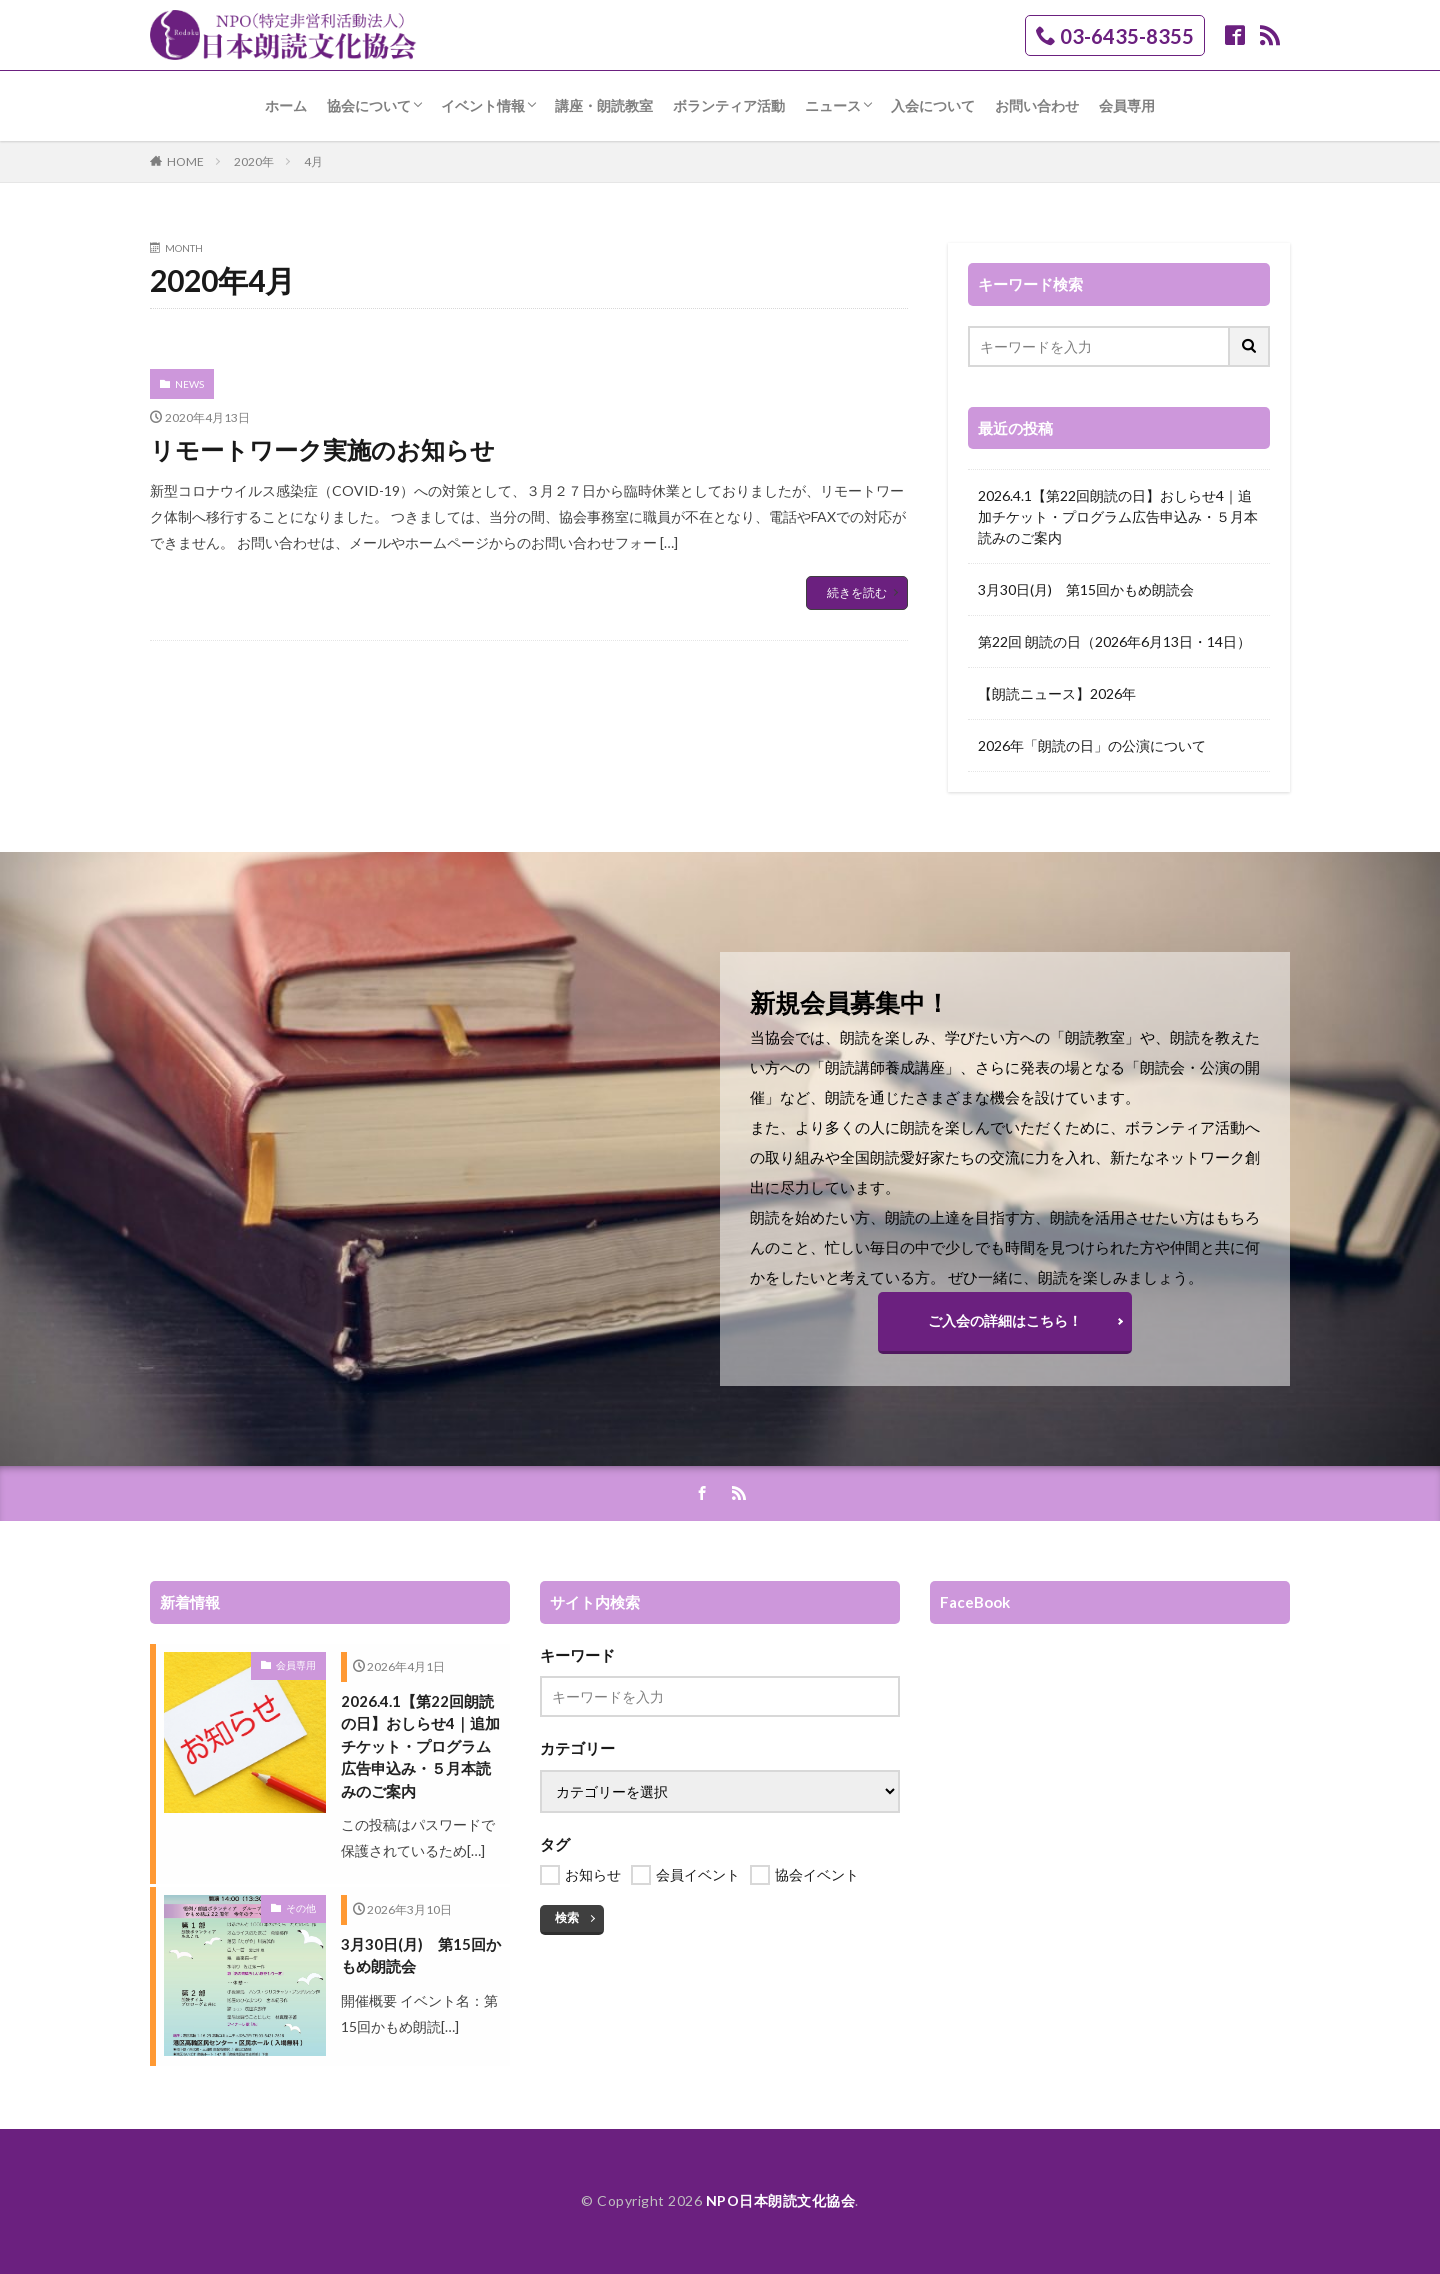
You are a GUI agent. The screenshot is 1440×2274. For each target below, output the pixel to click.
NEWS (189, 384)
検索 (567, 1917)
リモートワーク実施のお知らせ (322, 449)
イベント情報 (483, 105)
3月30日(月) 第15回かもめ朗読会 (1086, 589)
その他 (301, 1908)
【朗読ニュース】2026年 (1057, 693)
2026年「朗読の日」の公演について (1092, 745)
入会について (933, 105)
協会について (369, 105)
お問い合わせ (1037, 105)
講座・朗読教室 (604, 105)
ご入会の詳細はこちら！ (1005, 1320)
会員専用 (1127, 105)
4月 (313, 161)
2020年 (254, 161)
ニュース (833, 105)
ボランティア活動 (729, 105)
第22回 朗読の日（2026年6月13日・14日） (1114, 641)
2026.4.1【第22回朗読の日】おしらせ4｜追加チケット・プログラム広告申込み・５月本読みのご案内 (1118, 516)
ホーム (286, 105)
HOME (185, 161)
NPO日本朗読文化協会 (781, 2200)
